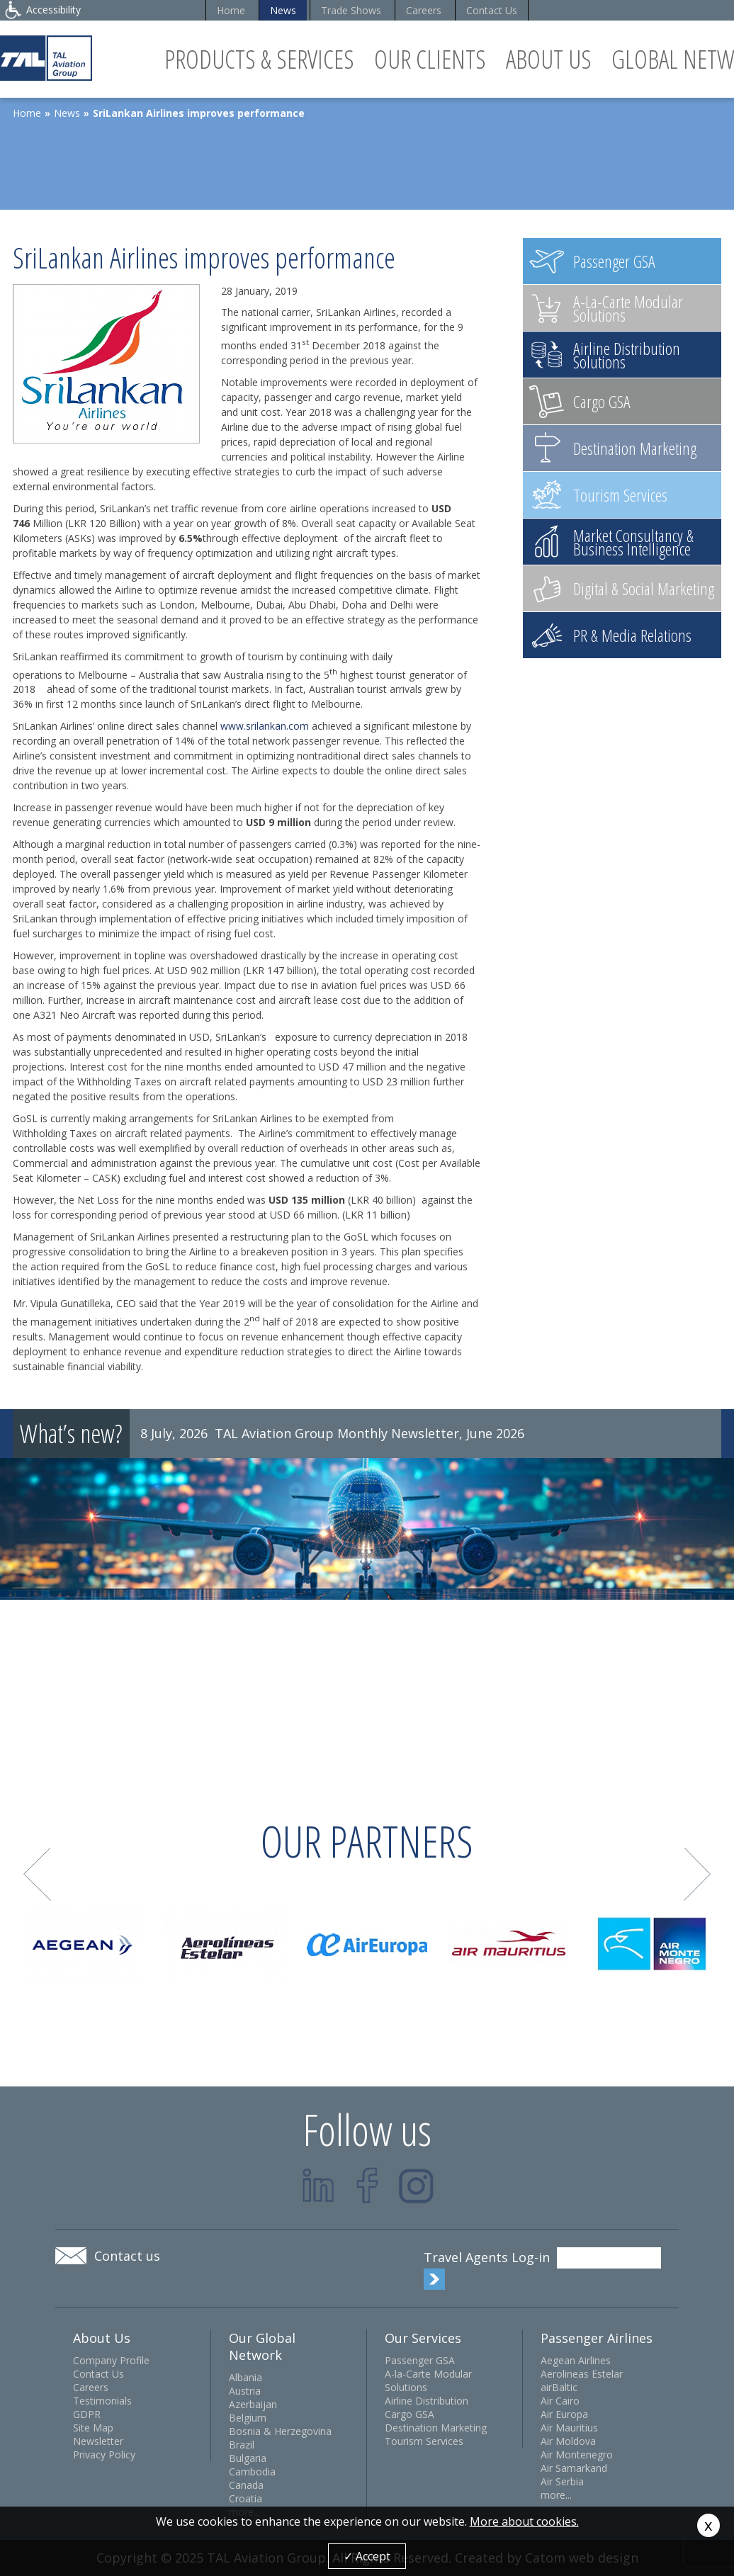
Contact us (127, 2255)
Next (697, 1874)
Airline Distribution (426, 2400)
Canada (246, 2485)
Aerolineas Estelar (582, 2373)
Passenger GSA (420, 2360)
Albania (245, 2377)
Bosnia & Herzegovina (280, 2431)
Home (231, 10)
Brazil (241, 2444)
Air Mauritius (569, 2427)
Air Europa (564, 2414)
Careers (423, 10)
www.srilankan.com (264, 726)
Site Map (93, 2427)
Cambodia (252, 2471)
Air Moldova (568, 2441)
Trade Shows (351, 10)
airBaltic (559, 2387)
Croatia (245, 2498)
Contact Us (491, 10)
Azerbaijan (253, 2404)
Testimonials (102, 2400)
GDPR (87, 2414)
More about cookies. (524, 2521)
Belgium (247, 2417)
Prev (37, 1874)
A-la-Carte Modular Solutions (428, 2380)
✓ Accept (367, 2556)
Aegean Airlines (576, 2360)
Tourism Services (424, 2441)
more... (556, 2495)
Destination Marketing (436, 2427)
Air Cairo (560, 2400)
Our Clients (430, 59)
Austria (245, 2390)
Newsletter (98, 2441)
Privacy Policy (104, 2454)
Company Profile (111, 2360)
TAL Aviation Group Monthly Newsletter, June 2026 (369, 1433)
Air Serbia (562, 2481)
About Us (549, 59)
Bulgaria (247, 2458)
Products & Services (259, 59)
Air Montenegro (577, 2454)
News (283, 10)
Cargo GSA (409, 2414)
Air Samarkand (574, 2468)
